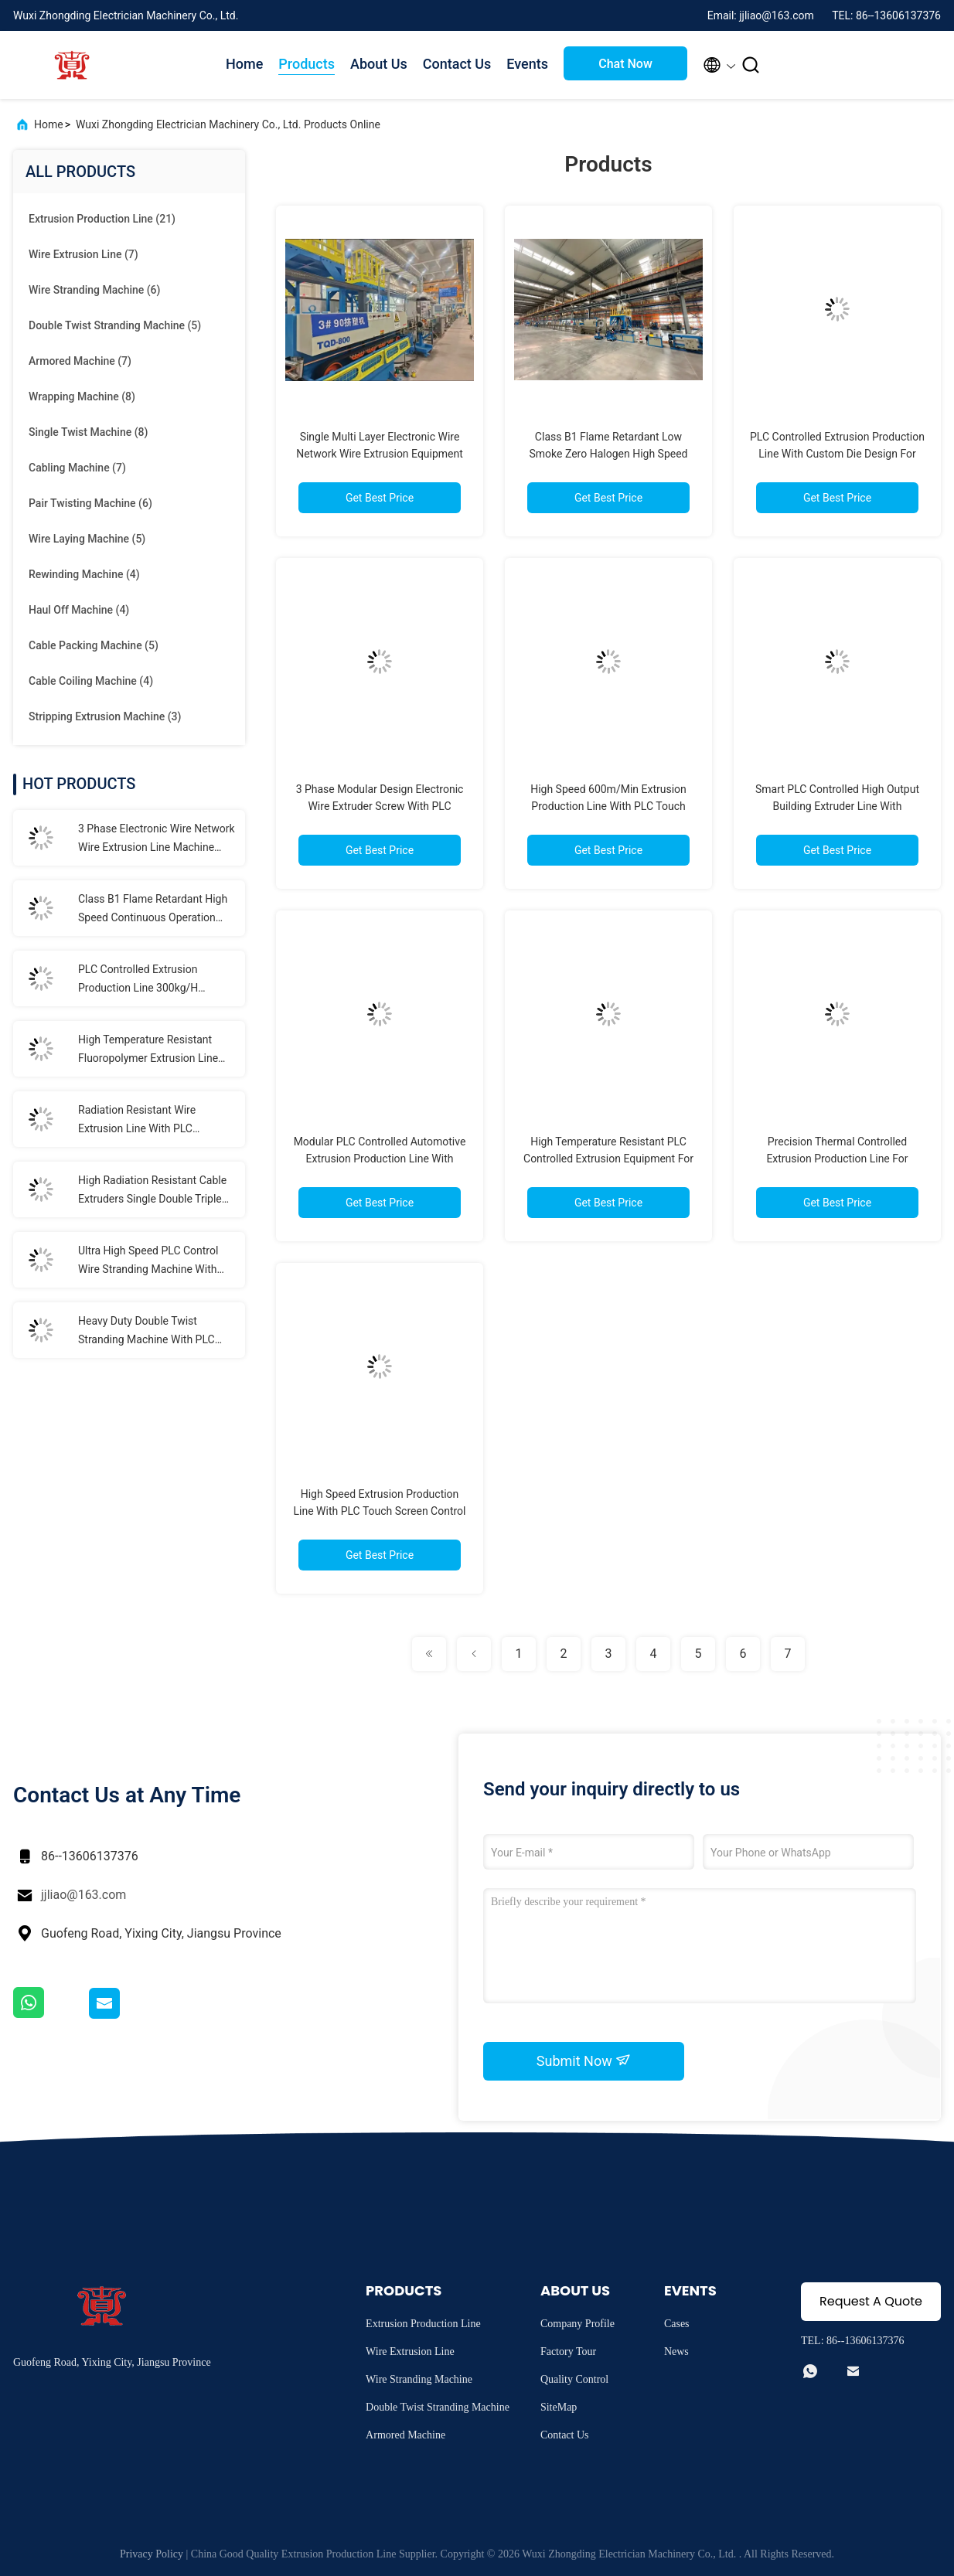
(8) (82, 396)
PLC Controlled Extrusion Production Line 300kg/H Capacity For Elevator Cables (147, 980)
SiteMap (558, 2407)
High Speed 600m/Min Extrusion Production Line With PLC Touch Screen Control (608, 806)
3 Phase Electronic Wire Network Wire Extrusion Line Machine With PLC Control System (156, 839)
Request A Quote (870, 2301)
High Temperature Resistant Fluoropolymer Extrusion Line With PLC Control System (148, 1050)
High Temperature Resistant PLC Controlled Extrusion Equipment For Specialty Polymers (608, 1158)
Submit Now (584, 2060)
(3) (105, 716)
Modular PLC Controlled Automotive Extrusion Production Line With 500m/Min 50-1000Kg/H (380, 1158)
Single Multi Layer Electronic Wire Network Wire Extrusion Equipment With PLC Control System (379, 453)
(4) (84, 574)
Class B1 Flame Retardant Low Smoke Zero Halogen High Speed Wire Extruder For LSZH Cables (609, 453)
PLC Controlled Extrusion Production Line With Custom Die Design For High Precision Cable (837, 453)
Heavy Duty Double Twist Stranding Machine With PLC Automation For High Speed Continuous (146, 1332)
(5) (115, 325)
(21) (102, 219)
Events (527, 64)
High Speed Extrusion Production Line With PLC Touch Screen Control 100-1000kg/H (379, 1511)
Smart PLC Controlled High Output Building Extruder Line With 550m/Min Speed (837, 806)
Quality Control (574, 2379)
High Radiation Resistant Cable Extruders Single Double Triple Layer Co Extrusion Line (152, 1191)
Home (244, 64)
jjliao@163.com (83, 1894)
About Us (378, 64)
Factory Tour (568, 2351)
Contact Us (457, 64)
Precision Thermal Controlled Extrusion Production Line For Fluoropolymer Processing (837, 1158)
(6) (94, 290)
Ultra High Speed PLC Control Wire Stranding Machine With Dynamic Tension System (148, 1261)
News (676, 2351)
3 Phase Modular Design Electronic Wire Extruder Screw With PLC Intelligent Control (380, 806)
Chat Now (625, 63)
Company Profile (577, 2323)
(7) (83, 254)
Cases (677, 2323)
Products (306, 64)
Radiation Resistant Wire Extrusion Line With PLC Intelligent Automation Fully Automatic (144, 1121)
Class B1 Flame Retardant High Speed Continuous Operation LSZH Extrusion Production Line (154, 910)
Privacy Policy (151, 2554)
